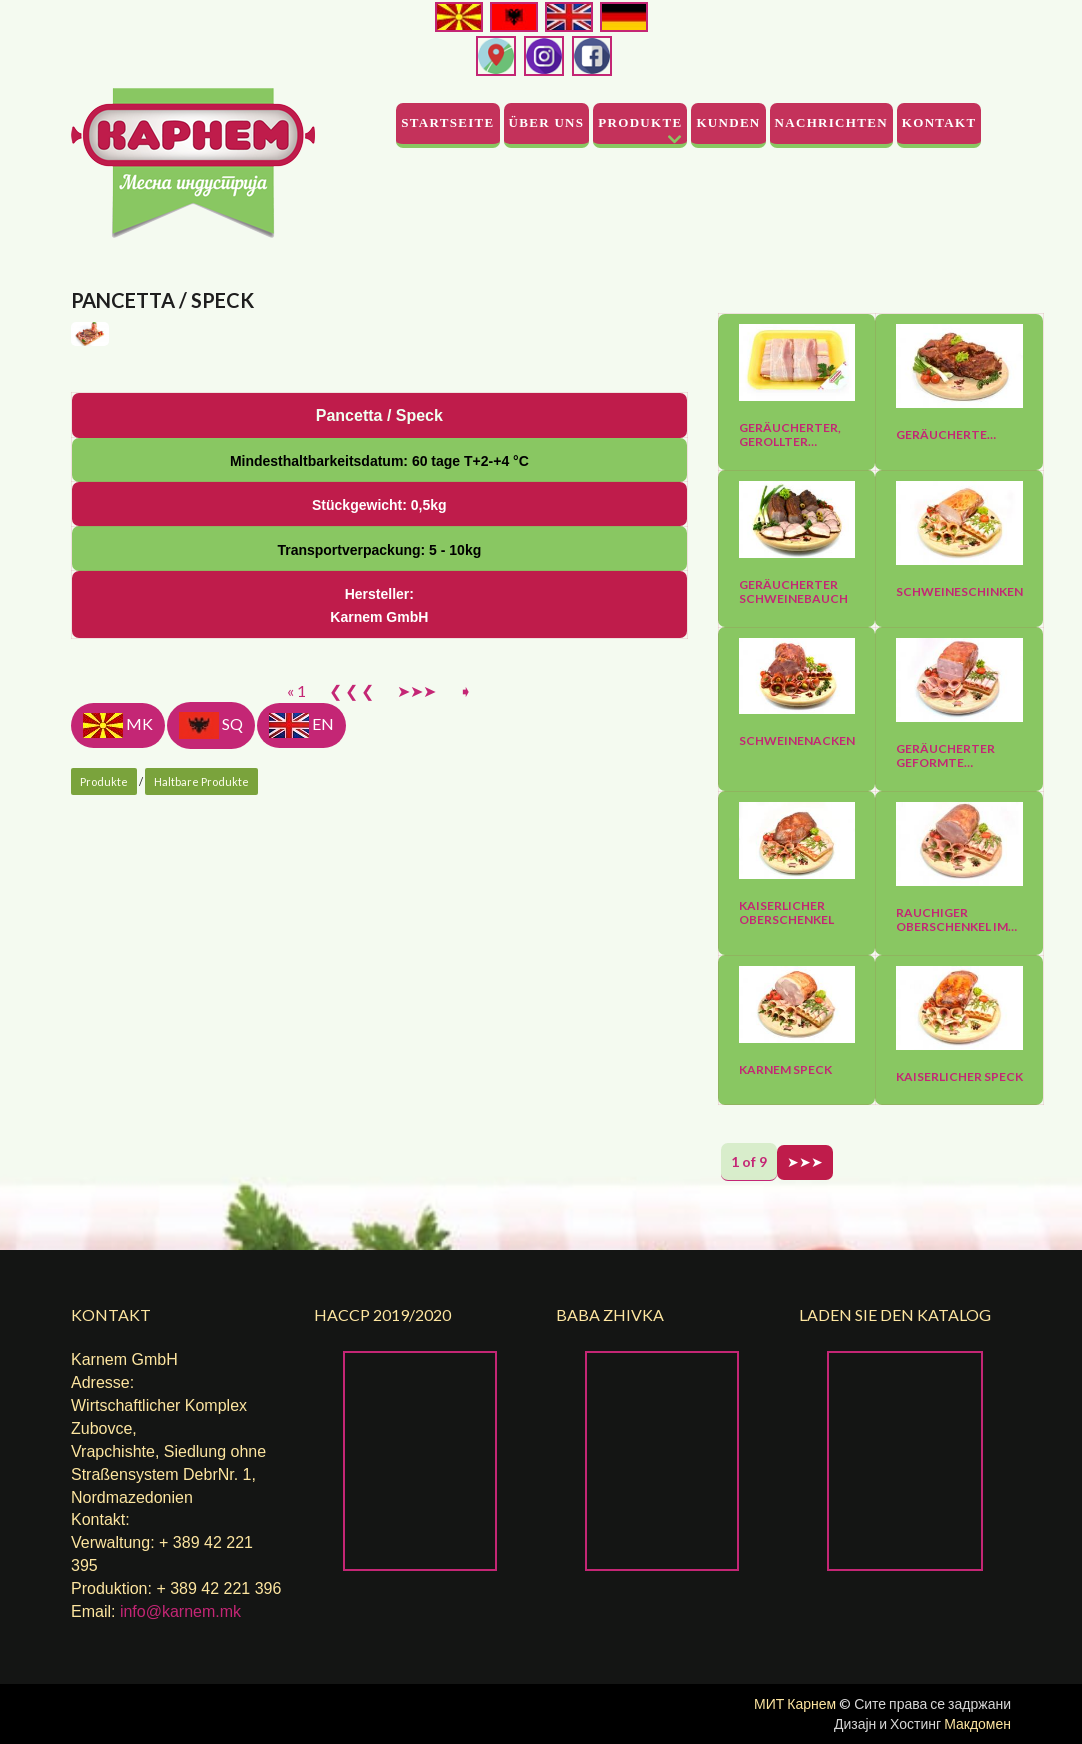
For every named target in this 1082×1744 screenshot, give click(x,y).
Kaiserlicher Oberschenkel (786, 913)
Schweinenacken (797, 741)
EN (301, 1093)
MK (118, 1093)
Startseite (447, 122)
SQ (211, 1093)
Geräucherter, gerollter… (790, 435)
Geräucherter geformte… (945, 756)
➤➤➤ (416, 1058)
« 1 (296, 1058)
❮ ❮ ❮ (351, 1058)
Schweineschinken (959, 592)
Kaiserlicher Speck (959, 1077)
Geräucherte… (946, 435)
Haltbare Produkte (201, 1149)
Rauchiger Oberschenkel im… (956, 920)
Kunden (728, 122)
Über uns (547, 122)
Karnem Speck (785, 1070)
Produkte (640, 122)
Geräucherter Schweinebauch (793, 592)
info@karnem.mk (180, 1611)
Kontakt (939, 122)
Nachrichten (831, 122)
